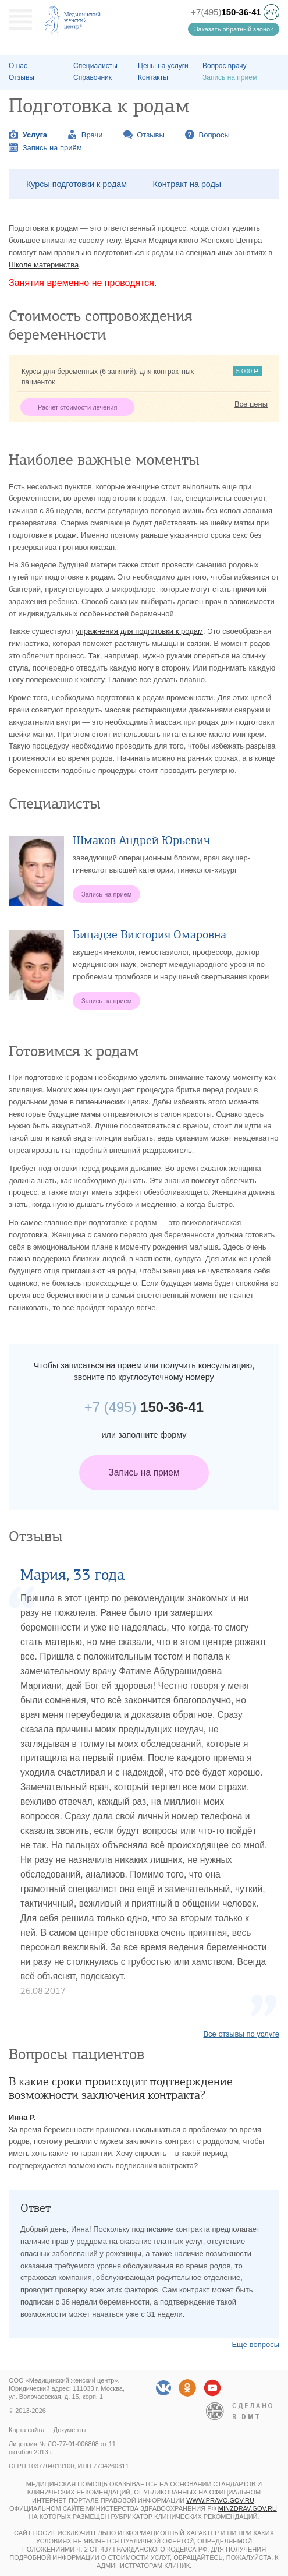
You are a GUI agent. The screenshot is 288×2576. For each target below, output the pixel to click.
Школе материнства (44, 264)
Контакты (153, 77)
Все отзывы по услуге (241, 2034)
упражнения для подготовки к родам (139, 631)
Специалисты (95, 66)
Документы (70, 2429)
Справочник (92, 77)
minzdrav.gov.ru (247, 2508)
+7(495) (226, 12)
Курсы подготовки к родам (76, 184)
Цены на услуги (163, 66)
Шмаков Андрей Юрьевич (141, 840)
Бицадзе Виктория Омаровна (149, 934)
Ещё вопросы (255, 2344)
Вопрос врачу (224, 66)
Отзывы (21, 77)
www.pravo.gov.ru (220, 2500)
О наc (18, 66)
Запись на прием (143, 1472)
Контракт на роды (187, 184)
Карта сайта (26, 2429)
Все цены (251, 404)
